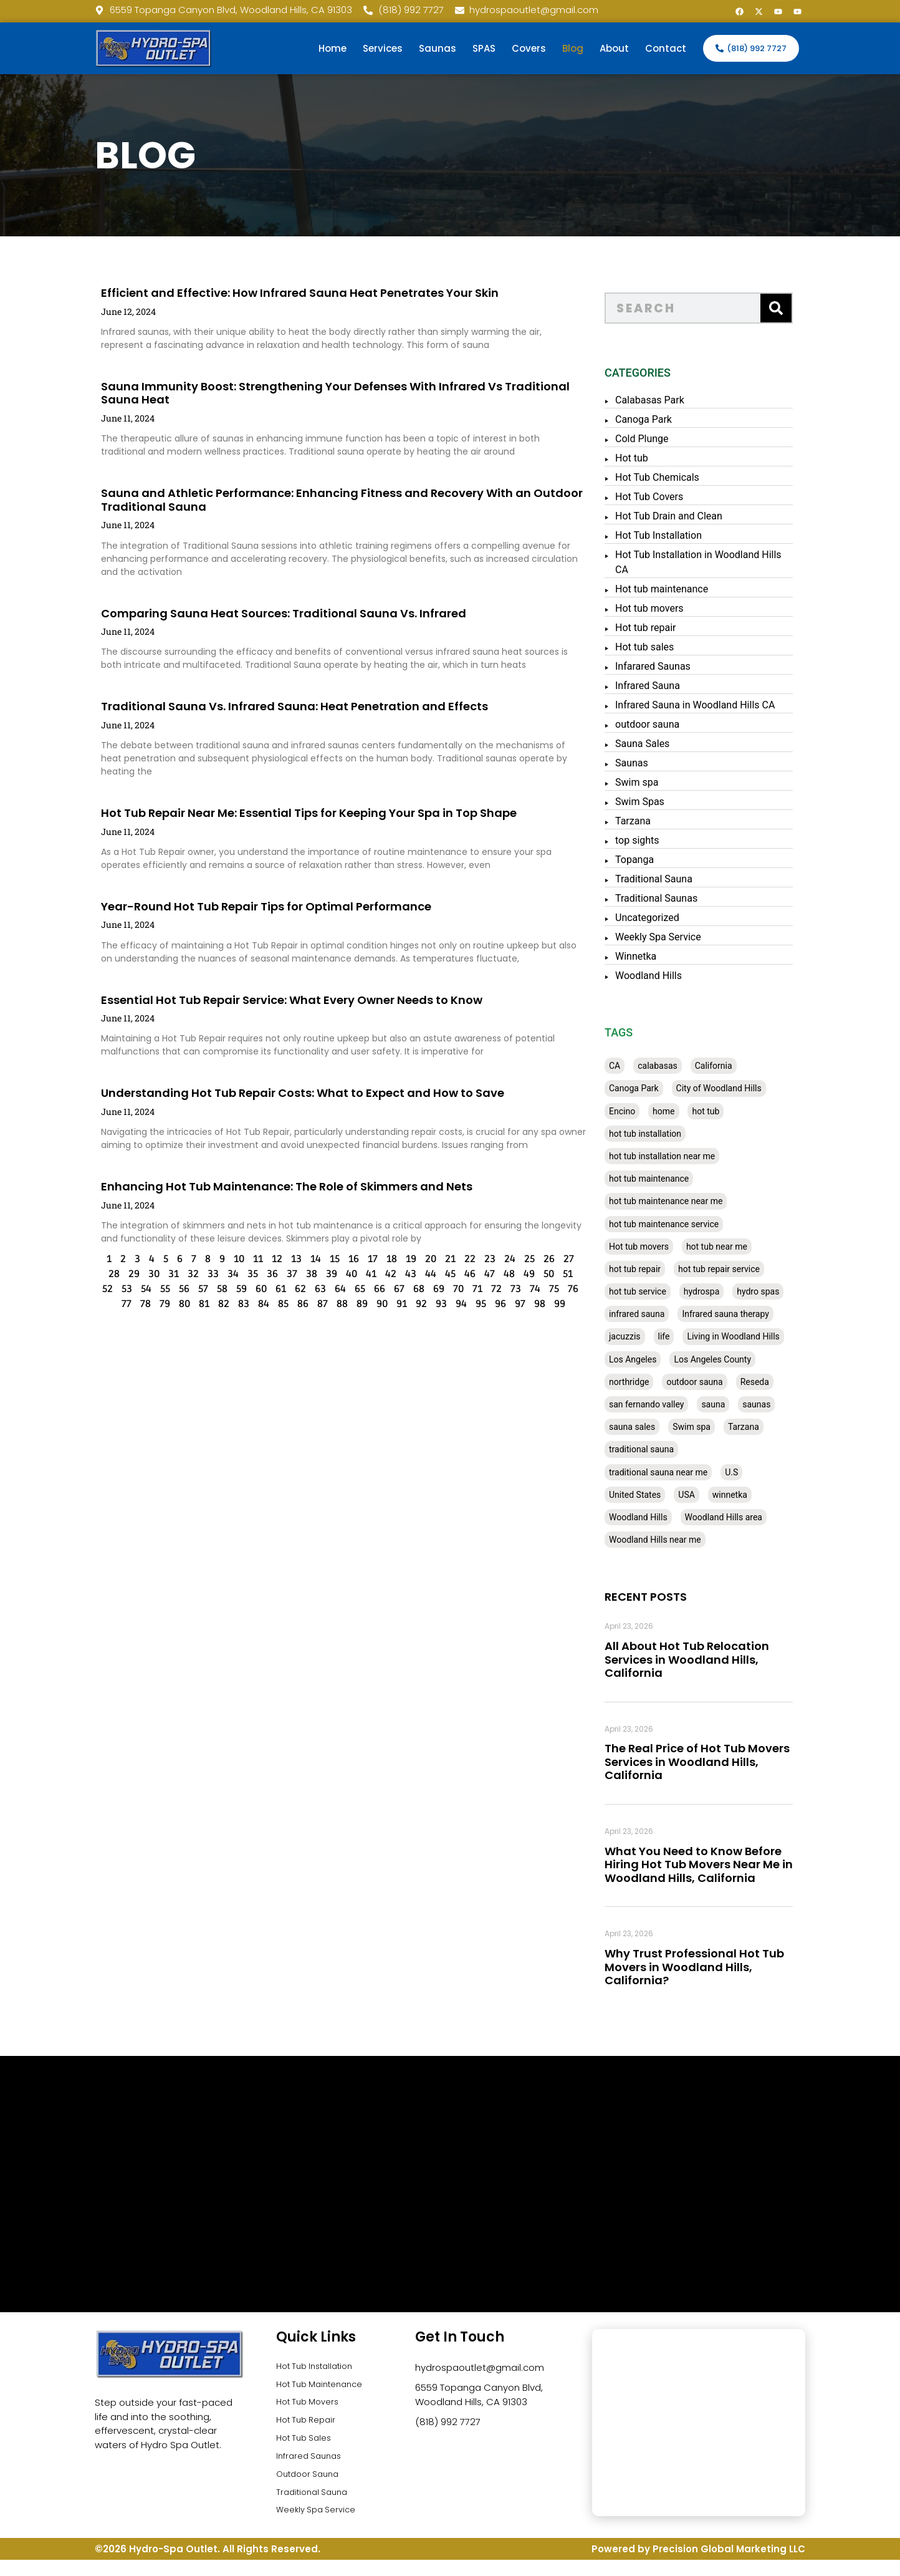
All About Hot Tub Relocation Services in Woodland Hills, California (700, 1659)
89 (331, 1304)
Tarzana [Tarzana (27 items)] (756, 1427)
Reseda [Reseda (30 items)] (768, 1382)
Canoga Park (656, 419)
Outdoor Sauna (311, 2489)
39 (300, 1274)
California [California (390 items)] (726, 1066)
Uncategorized (660, 918)
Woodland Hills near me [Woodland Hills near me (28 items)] (668, 1540)
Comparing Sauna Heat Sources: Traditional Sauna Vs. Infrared (252, 613)
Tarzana (646, 821)
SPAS (483, 48)
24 (478, 1259)
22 (438, 1259)
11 (227, 1259)
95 (449, 1304)
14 (284, 1259)
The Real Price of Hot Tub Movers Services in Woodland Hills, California (710, 1761)
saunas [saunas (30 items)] (770, 1404)
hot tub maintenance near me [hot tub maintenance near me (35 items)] (678, 1201)
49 (498, 1274)
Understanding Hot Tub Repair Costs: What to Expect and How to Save (271, 1093)
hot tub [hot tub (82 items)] (719, 1111)
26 (518, 1259)
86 (271, 1304)
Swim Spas (652, 802)
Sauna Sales (655, 744)
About (614, 48)
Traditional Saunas (669, 898)
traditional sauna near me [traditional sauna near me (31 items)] (671, 1472)
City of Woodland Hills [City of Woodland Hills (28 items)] (732, 1088)
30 (122, 1274)
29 (102, 1274)
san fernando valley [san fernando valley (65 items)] (659, 1404)
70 (427, 1289)
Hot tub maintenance (674, 589)
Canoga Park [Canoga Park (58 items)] (647, 1088)
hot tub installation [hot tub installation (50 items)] (658, 1134)
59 (210, 1289)
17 (342, 1259)
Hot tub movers (662, 608)
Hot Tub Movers (311, 2407)
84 (232, 1304)
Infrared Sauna (660, 686)
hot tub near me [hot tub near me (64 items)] (729, 1247)
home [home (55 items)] (676, 1111)
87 (291, 1304)
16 (322, 1259)
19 (380, 1259)
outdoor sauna (660, 724)
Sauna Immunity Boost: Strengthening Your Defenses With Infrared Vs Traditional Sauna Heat (304, 393)
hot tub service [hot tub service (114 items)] (650, 1291)
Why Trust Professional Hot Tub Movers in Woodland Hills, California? (707, 1967)
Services (383, 48)
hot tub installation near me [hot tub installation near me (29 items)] (675, 1156)
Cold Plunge (655, 439)
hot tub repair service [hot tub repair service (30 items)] (732, 1269)
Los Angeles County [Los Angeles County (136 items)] (726, 1359)
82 (192, 1304)
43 (379, 1274)
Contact (665, 48)
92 (390, 1304)
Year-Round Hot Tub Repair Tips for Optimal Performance (235, 906)
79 (133, 1304)
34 (202, 1274)
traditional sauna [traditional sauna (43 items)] (654, 1449)
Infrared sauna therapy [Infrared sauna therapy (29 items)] (739, 1314)
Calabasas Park (662, 400)
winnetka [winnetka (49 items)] (742, 1495)
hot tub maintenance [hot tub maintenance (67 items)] (662, 1179)
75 (523, 1289)
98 (508, 1304)
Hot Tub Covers (662, 497)
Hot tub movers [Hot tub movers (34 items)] (652, 1247)
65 (328, 1289)
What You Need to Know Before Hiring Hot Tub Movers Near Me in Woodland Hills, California (712, 1864)
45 (419, 1274)
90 (351, 1304)
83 (212, 1304)
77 (95, 1304)
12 (246, 1259)
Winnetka (648, 956)
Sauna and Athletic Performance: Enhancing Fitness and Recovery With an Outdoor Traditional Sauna (311, 499)
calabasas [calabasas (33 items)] (671, 1066)
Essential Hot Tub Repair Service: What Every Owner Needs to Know (260, 1000)
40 (320, 1274)
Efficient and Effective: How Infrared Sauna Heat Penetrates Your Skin (268, 293)
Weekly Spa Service (671, 937)
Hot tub (644, 458)
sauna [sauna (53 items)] (727, 1404)
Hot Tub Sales (307, 2448)
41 (340, 1274)
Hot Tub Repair (309, 2427)
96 (469, 1304)
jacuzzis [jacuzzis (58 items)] (638, 1336)
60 (230, 1289)
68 (387, 1289)
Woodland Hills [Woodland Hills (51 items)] (651, 1517)
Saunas (437, 48)
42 (359, 1274)
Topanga (647, 860)
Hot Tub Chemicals (670, 477)
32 (162, 1274)
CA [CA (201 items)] (627, 1066)
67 (368, 1289)
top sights (650, 840)
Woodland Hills (661, 976)
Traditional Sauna (667, 879)
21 (419, 1259)
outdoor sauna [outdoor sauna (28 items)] (708, 1382)
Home (332, 48)
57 (172, 1289)
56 (153, 1289)
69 (407, 1289)
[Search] (789, 308)
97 (489, 1304)
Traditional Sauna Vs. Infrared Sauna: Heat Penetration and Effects (263, 706)
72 (465, 1289)
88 (311, 1304)
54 (115, 1289)
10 (208, 1259)
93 (410, 1304)
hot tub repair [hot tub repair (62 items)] (648, 1269)
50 (517, 1274)
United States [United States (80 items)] (648, 1495)
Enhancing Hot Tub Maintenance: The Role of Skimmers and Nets (255, 1186)
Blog (572, 48)
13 (265, 1259)
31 (142, 1274)
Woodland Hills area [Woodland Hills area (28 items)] (736, 1517)
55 (134, 1289)
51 (537, 1274)
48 (478, 1274)
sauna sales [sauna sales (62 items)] (645, 1427)
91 (370, 1304)
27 (537, 1259)
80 (153, 1304)
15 (304, 1259)
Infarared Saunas (666, 666)
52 (76, 1289)
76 (542, 1289)
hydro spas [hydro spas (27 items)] (771, 1291)
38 (280, 1274)
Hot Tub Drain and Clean (681, 516)
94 (430, 1304)
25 (498, 1259)
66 (348, 1289)
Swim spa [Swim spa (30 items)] (705, 1427)
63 (289, 1289)
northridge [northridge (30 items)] (642, 1382)
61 (249, 1289)
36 (241, 1274)
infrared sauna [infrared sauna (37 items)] (649, 1314)
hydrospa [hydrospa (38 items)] (714, 1291)
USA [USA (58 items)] (700, 1495)
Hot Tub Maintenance (325, 2387)
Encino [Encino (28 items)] (635, 1111)
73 (484, 1289)
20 (399, 1259)
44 (399, 1274)
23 (458, 1259)
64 (309, 1289)
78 (114, 1304)
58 (191, 1289)
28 (83, 1274)
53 (95, 1289)
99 (528, 1304)
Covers (529, 48)
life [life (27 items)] (677, 1336)
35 (221, 1274)
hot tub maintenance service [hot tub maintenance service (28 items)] (677, 1224)
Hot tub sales (657, 647)
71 (446, 1289)
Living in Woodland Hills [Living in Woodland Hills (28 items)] (747, 1336)
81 (173, 1304)
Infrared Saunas (312, 2468)
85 (252, 1304)
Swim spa (649, 782)
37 (261, 1274)
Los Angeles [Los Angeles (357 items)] (645, 1359)
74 (504, 1289)
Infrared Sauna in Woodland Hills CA (708, 705)
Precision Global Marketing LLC (729, 2565)
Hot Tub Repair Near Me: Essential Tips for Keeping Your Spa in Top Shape (278, 813)
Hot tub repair (658, 628)
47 (458, 1274)
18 (360, 1259)
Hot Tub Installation (671, 535)
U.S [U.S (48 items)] (744, 1472)
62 (269, 1289)
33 (182, 1274)
